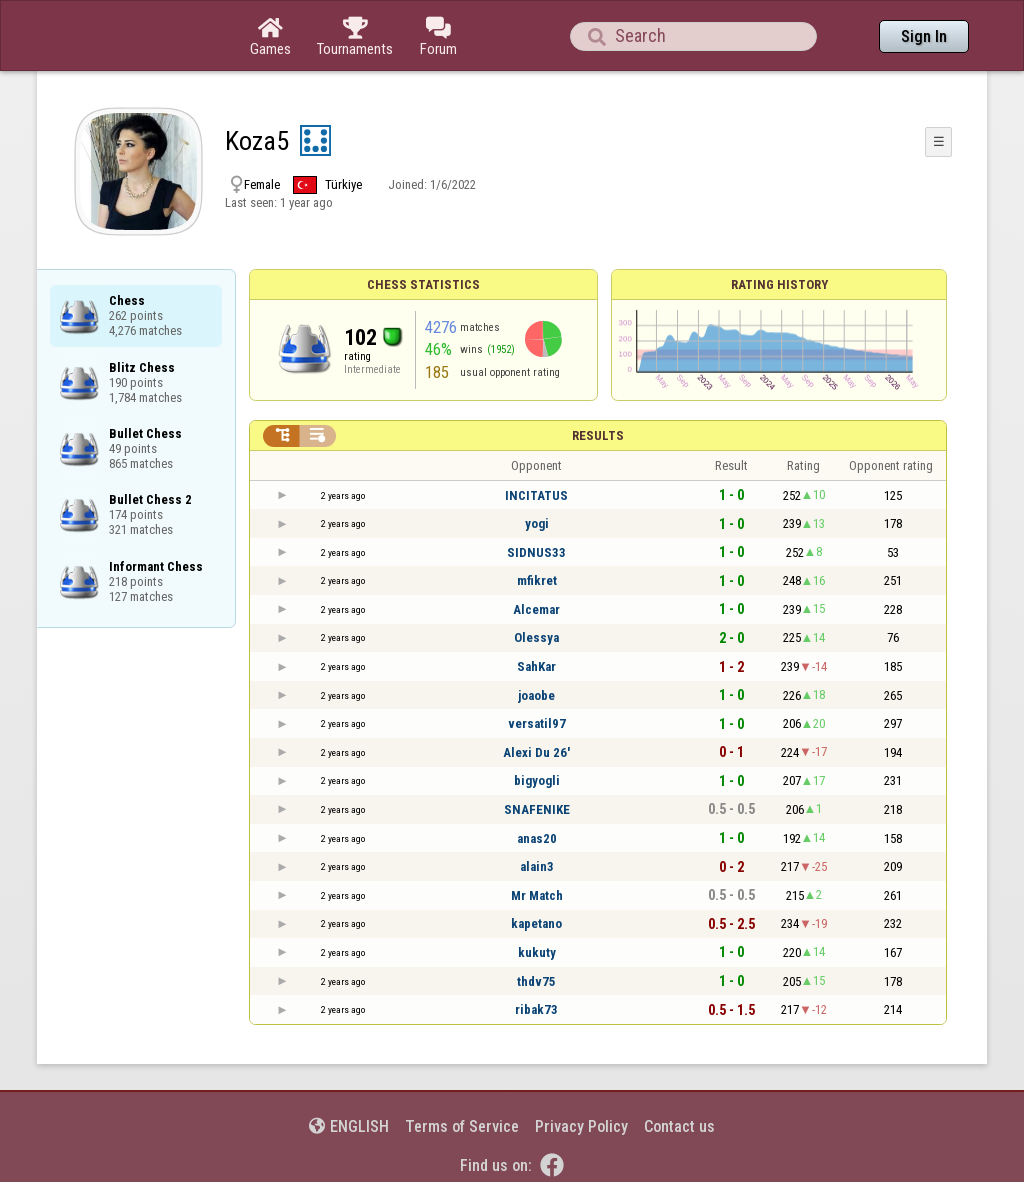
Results (598, 435)
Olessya (536, 637)
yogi (537, 523)
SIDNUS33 (536, 552)
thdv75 (536, 981)
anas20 (537, 838)
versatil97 (537, 723)
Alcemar (536, 609)
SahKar (536, 666)
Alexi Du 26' (536, 752)
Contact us (679, 1126)
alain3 (537, 866)
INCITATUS (536, 495)
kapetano (536, 923)
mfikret (537, 580)
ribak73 (536, 1009)
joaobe (536, 695)
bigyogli (537, 780)
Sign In (924, 36)
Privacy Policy (581, 1126)
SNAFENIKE (537, 809)
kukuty (537, 952)
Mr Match (537, 895)
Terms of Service (462, 1126)
